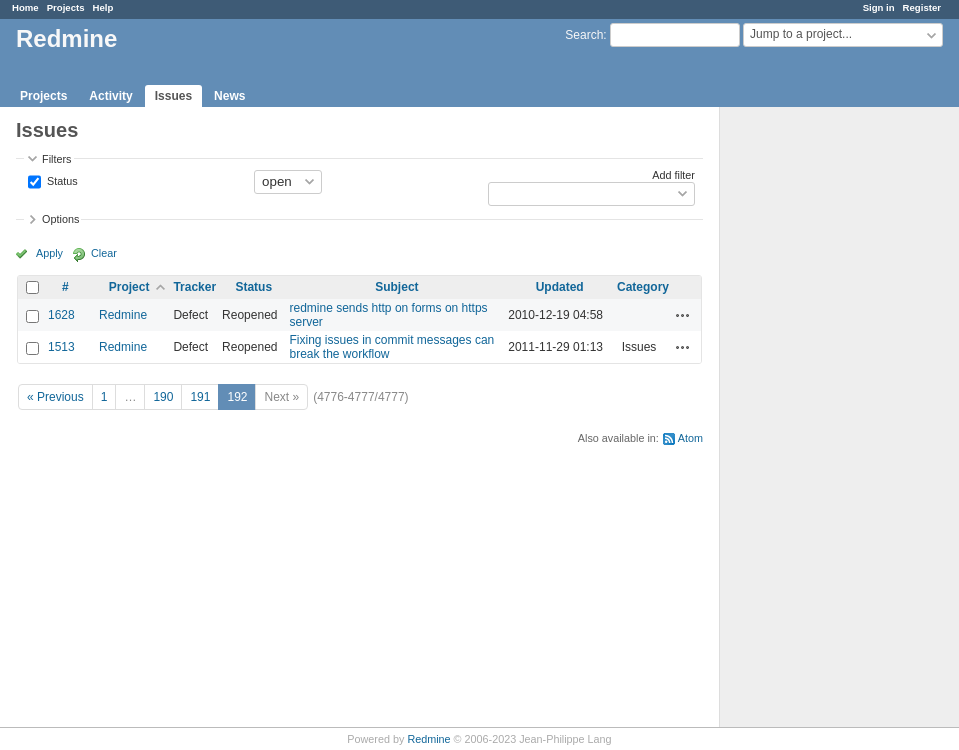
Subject (396, 287)
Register (922, 7)
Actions (683, 315)
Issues (173, 96)
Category (643, 287)
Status (61, 180)
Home (25, 7)
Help (103, 7)
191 (200, 397)
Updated (560, 287)
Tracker (194, 287)
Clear (104, 253)
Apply (49, 253)
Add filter (673, 175)
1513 (61, 347)
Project (129, 287)
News (229, 96)
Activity (110, 96)
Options (60, 219)
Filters (56, 159)
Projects (66, 7)
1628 (61, 315)
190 (163, 397)
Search (584, 35)
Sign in (879, 7)
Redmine (123, 315)
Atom (690, 438)
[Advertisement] (820, 421)
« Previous (55, 397)
